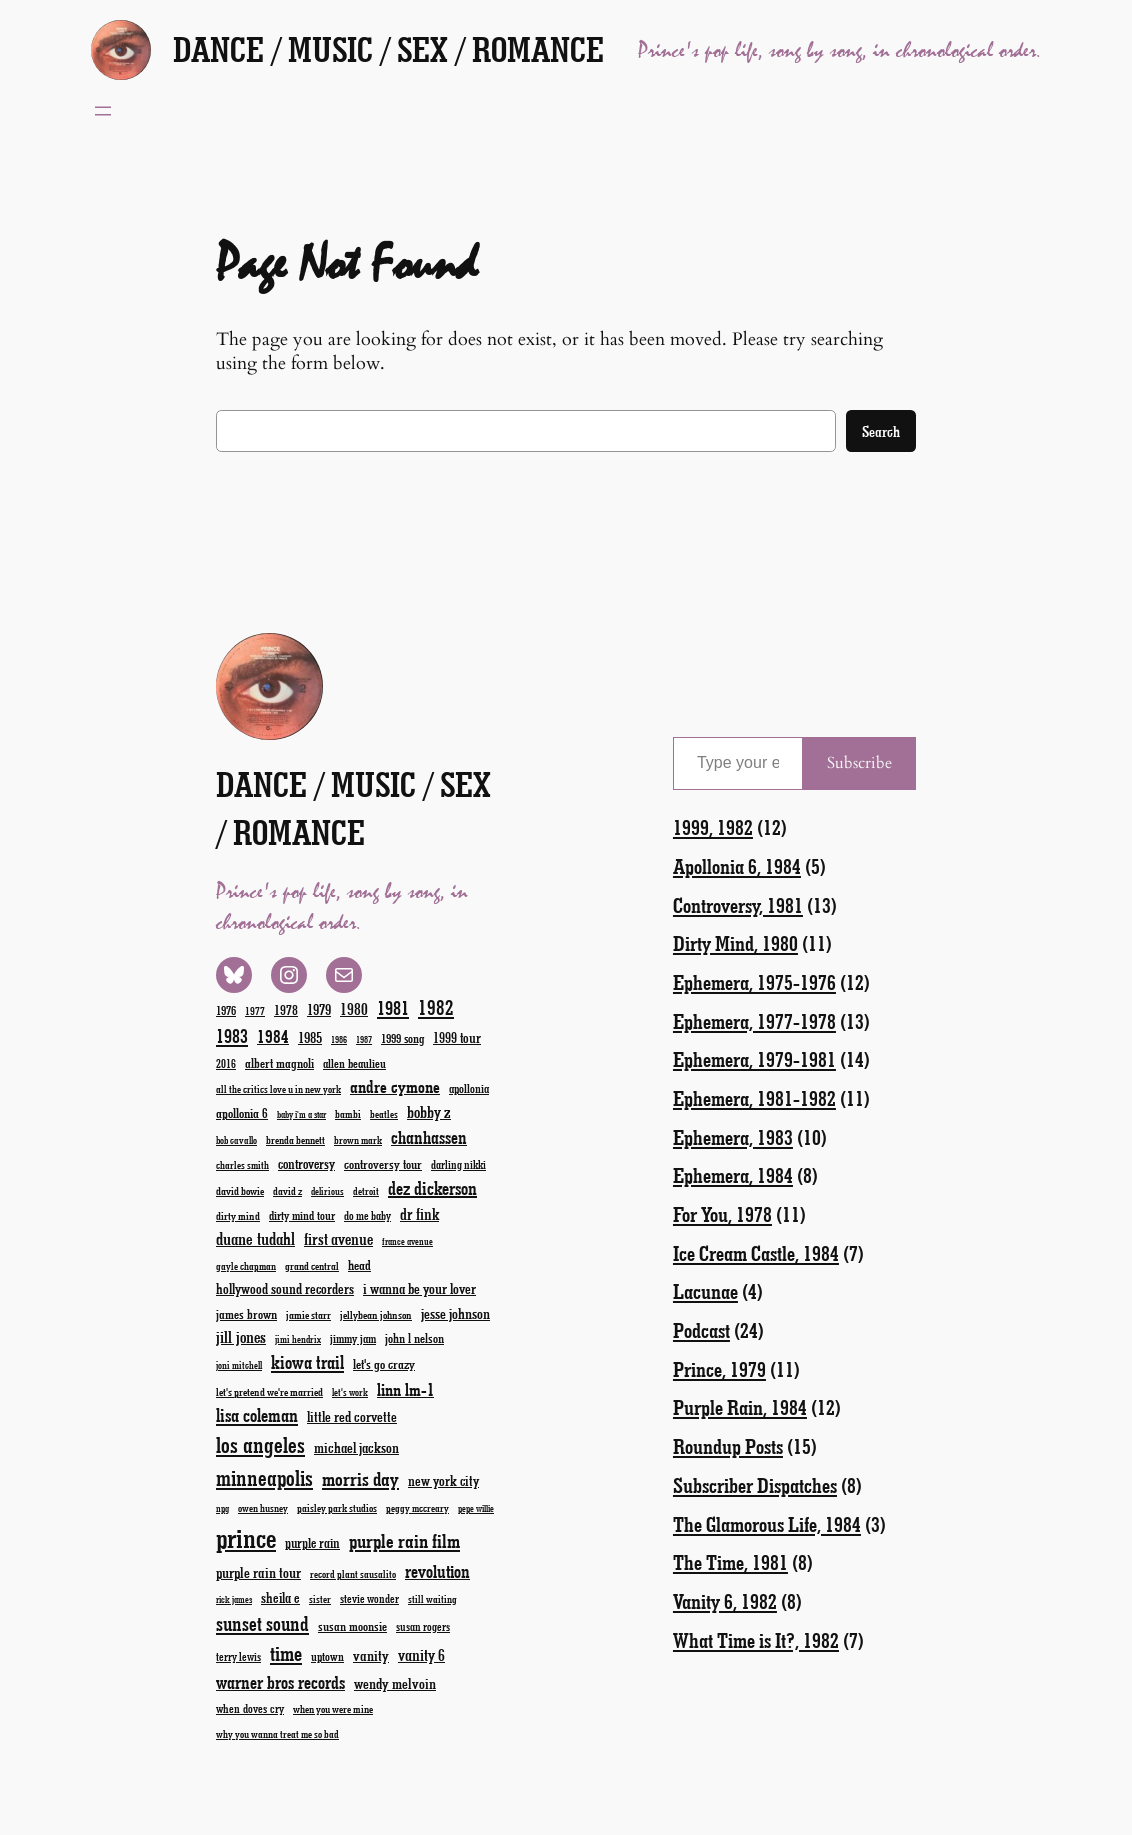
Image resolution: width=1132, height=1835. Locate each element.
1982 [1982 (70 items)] (436, 1007)
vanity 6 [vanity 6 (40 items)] (421, 1654)
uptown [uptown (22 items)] (327, 1656)
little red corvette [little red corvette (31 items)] (352, 1416)
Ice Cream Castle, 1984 (756, 1252)
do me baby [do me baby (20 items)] (367, 1215)
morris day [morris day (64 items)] (360, 1478)
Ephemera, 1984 (733, 1174)
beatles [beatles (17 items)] (384, 1114)
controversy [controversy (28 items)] (306, 1163)
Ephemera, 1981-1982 (754, 1097)
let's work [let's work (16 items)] (350, 1392)
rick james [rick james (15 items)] (234, 1599)
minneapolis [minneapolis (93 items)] (264, 1477)
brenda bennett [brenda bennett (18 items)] (295, 1139)
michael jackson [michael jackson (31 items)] (356, 1447)
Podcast (701, 1329)
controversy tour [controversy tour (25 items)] (383, 1163)
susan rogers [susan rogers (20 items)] (423, 1626)
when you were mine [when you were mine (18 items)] (333, 1708)
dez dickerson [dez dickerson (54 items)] (432, 1188)
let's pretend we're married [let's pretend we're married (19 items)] (269, 1391)
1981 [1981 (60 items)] (393, 1007)
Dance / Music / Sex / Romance (388, 49)
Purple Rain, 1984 (740, 1406)
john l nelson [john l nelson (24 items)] (414, 1337)
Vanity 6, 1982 (725, 1600)
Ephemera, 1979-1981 (754, 1058)
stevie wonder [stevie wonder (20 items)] (369, 1598)
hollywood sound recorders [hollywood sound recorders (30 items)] (285, 1288)
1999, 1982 (713, 826)
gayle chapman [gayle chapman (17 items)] (246, 1266)
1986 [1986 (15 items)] (339, 1039)
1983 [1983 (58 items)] (232, 1035)
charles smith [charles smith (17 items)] (242, 1165)
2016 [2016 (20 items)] (226, 1063)
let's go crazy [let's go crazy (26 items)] (384, 1363)
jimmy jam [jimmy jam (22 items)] (353, 1338)
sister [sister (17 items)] (320, 1599)
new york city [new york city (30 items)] (443, 1480)
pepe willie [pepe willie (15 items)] (476, 1508)
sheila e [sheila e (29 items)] (280, 1597)
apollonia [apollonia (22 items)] (469, 1088)
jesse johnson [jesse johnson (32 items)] (455, 1313)
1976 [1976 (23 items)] (226, 1010)
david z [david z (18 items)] (287, 1190)
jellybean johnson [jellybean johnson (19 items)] (376, 1314)
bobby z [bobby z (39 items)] (429, 1111)
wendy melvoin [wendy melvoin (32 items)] (395, 1683)
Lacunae (705, 1290)
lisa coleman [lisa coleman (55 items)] (257, 1415)
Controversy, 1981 (738, 904)
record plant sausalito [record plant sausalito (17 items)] (353, 1574)
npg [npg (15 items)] (222, 1508)
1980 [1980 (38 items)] (354, 1008)
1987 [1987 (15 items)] (364, 1039)
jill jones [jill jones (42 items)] (241, 1336)
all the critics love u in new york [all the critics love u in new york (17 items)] (278, 1089)
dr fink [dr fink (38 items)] (419, 1213)
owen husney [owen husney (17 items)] (263, 1508)
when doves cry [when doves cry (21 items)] (250, 1708)
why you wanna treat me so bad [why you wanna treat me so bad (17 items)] (277, 1734)
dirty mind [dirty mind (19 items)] (238, 1215)
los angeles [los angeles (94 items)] (260, 1444)
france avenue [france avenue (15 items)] (407, 1241)
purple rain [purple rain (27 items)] (312, 1543)
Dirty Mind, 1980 (735, 942)
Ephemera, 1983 (733, 1136)
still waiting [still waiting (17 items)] (432, 1599)
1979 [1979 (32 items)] (319, 1009)
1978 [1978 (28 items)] (286, 1009)
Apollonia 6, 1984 (737, 865)
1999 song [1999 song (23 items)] (402, 1038)
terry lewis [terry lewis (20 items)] (238, 1656)
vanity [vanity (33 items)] (371, 1655)
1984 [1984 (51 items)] (273, 1036)
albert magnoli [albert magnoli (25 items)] (279, 1062)
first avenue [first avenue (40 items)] (338, 1238)
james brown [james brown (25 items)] (246, 1313)
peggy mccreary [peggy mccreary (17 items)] (417, 1508)
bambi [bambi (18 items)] (348, 1113)
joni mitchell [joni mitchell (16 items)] (239, 1365)
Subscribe (859, 763)
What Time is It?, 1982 (756, 1639)
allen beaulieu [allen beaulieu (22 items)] (354, 1063)
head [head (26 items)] (359, 1264)
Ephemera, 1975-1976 (754, 981)
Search (881, 431)
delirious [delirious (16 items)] (327, 1191)
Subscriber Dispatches (755, 1484)
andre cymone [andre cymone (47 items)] (395, 1086)
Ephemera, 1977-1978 (754, 1020)
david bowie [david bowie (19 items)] (240, 1190)
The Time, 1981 (730, 1561)
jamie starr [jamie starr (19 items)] (308, 1314)
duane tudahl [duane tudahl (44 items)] (255, 1238)
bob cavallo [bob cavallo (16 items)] (236, 1140)
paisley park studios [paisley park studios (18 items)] (337, 1507)
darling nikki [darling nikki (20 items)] (458, 1164)
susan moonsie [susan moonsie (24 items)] (352, 1625)
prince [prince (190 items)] (246, 1537)
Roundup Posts (728, 1445)
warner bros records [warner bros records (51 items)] (280, 1682)
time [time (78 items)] (286, 1652)
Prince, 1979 (719, 1368)
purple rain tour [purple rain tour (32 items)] (258, 1572)
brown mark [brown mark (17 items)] (358, 1140)
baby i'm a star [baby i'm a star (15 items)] (301, 1114)
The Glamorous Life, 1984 (767, 1523)
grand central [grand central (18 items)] (312, 1265)
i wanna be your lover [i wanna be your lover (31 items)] (419, 1288)
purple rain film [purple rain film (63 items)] (404, 1540)
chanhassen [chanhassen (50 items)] (429, 1137)
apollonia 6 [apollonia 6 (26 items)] (242, 1112)
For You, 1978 (722, 1213)
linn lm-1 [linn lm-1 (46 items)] (405, 1389)
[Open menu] (103, 111)
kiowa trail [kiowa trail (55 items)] (307, 1362)
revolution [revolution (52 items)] (437, 1571)
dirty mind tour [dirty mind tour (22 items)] (302, 1215)
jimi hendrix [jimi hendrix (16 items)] (298, 1339)
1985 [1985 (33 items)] (310, 1037)
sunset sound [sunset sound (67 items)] (262, 1623)
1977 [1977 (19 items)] (255, 1010)
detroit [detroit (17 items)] (366, 1191)
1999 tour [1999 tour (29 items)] (457, 1037)
